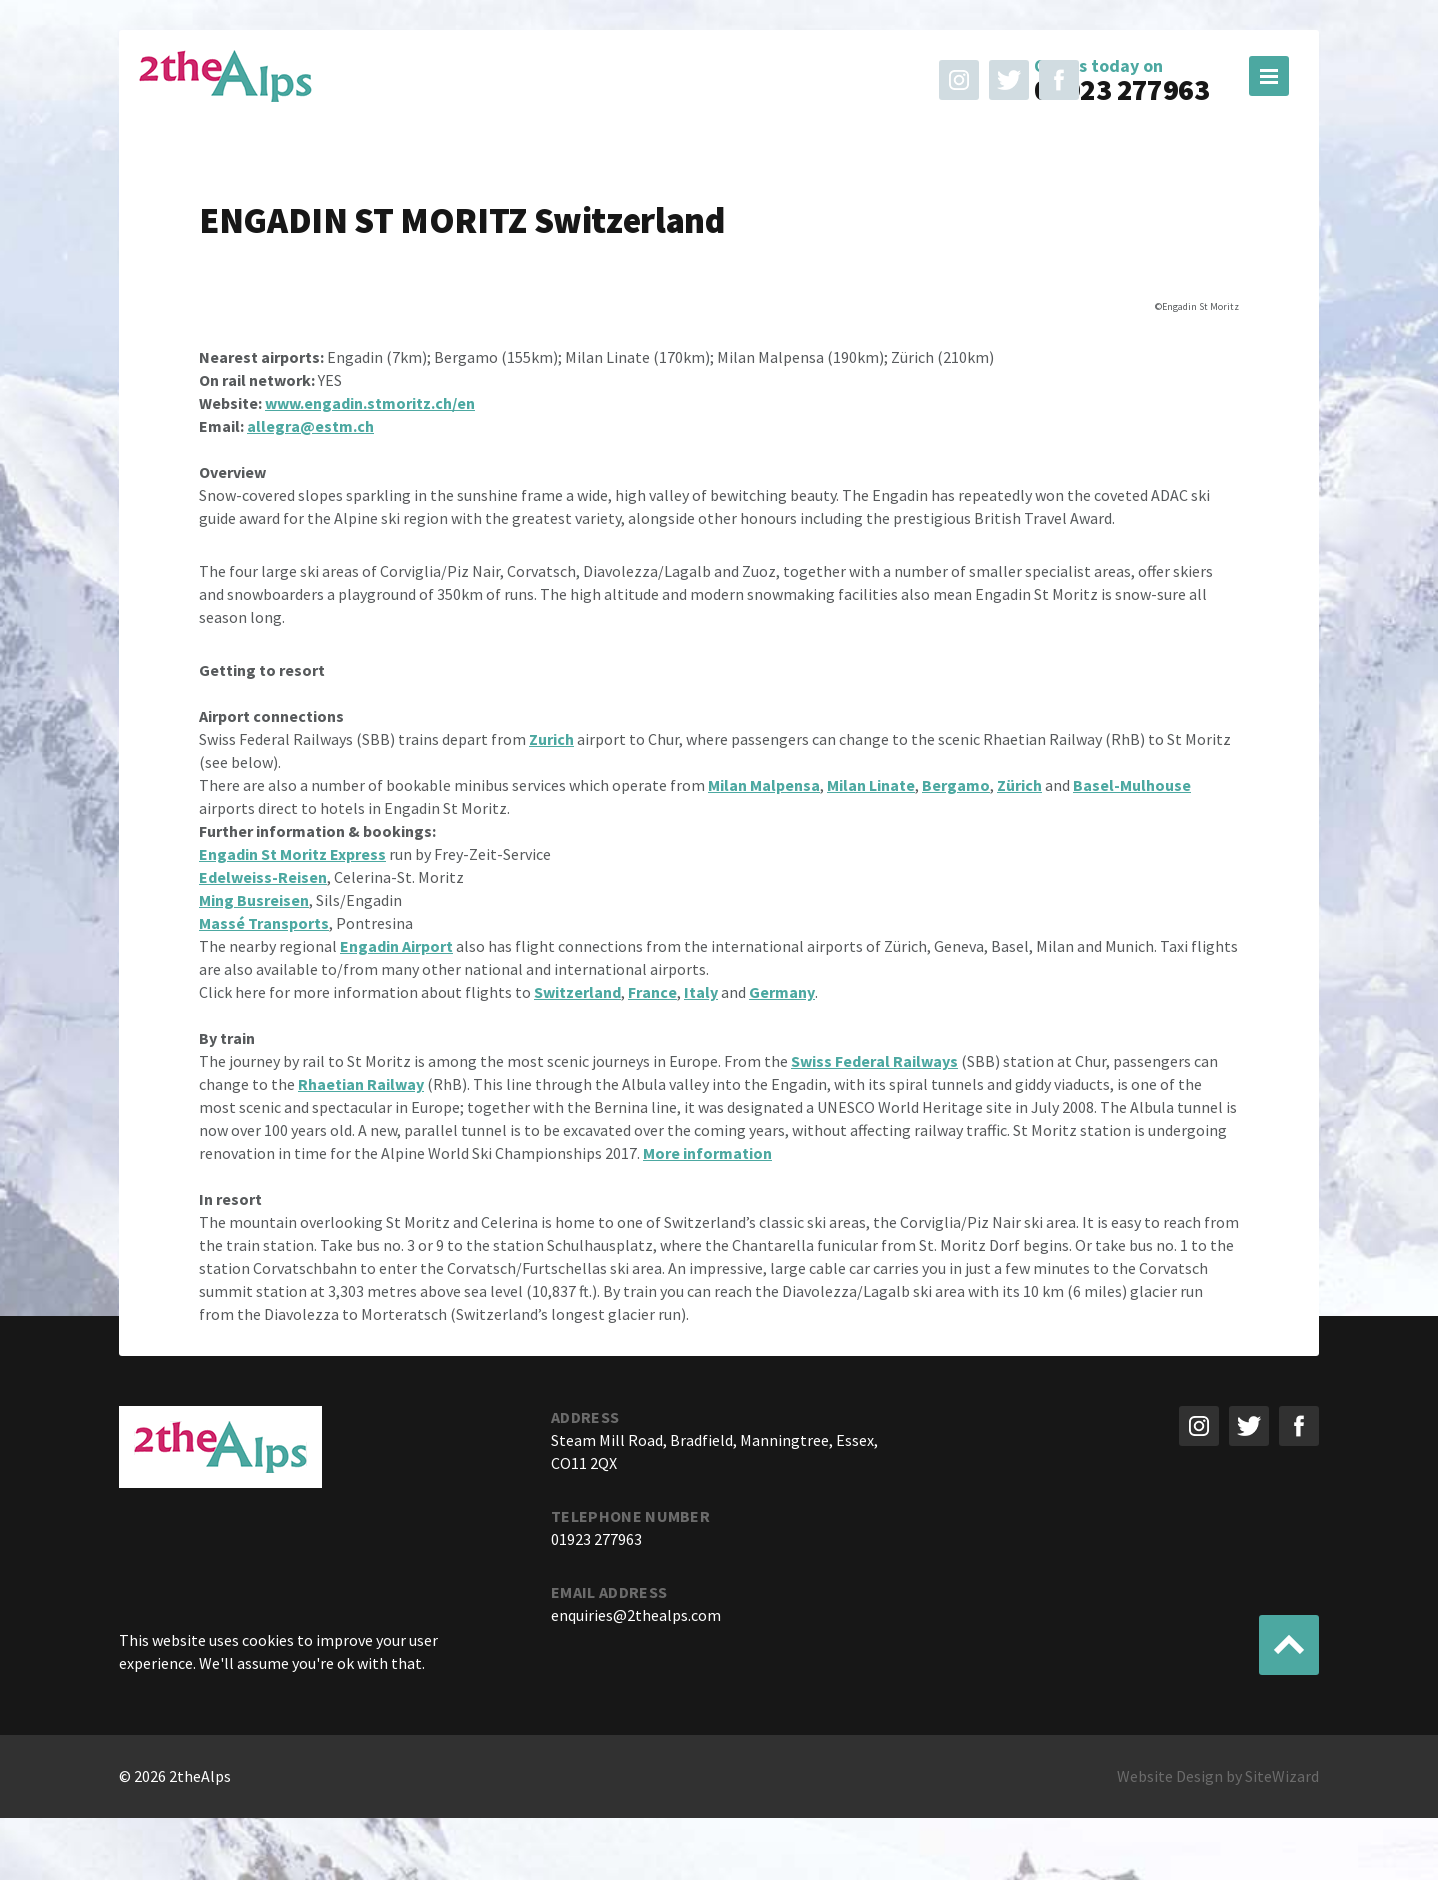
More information (707, 1153)
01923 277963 (1121, 89)
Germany (782, 992)
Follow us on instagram (959, 80)
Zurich (551, 739)
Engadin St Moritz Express (292, 854)
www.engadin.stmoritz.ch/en (370, 403)
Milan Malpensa (764, 785)
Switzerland (577, 992)
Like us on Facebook (1059, 80)
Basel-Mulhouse (1132, 785)
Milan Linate (871, 785)
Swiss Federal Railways (874, 1061)
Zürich (1019, 785)
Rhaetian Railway (361, 1084)
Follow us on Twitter (1009, 80)
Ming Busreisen (254, 900)
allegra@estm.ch (310, 426)
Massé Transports (264, 923)
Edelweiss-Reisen (263, 877)
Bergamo (956, 785)
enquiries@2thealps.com (636, 1615)
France (652, 992)
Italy (701, 992)
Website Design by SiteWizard (1218, 1776)
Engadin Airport (396, 946)
